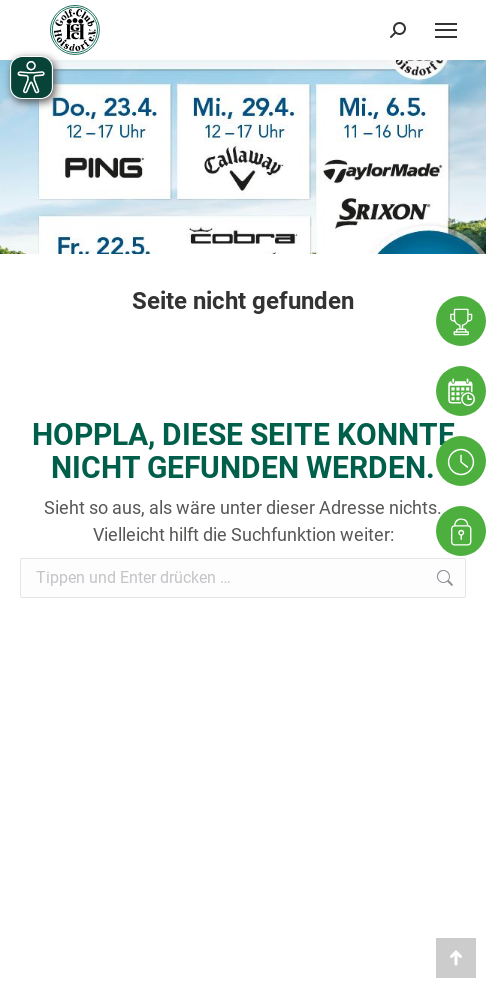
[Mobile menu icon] (446, 30)
